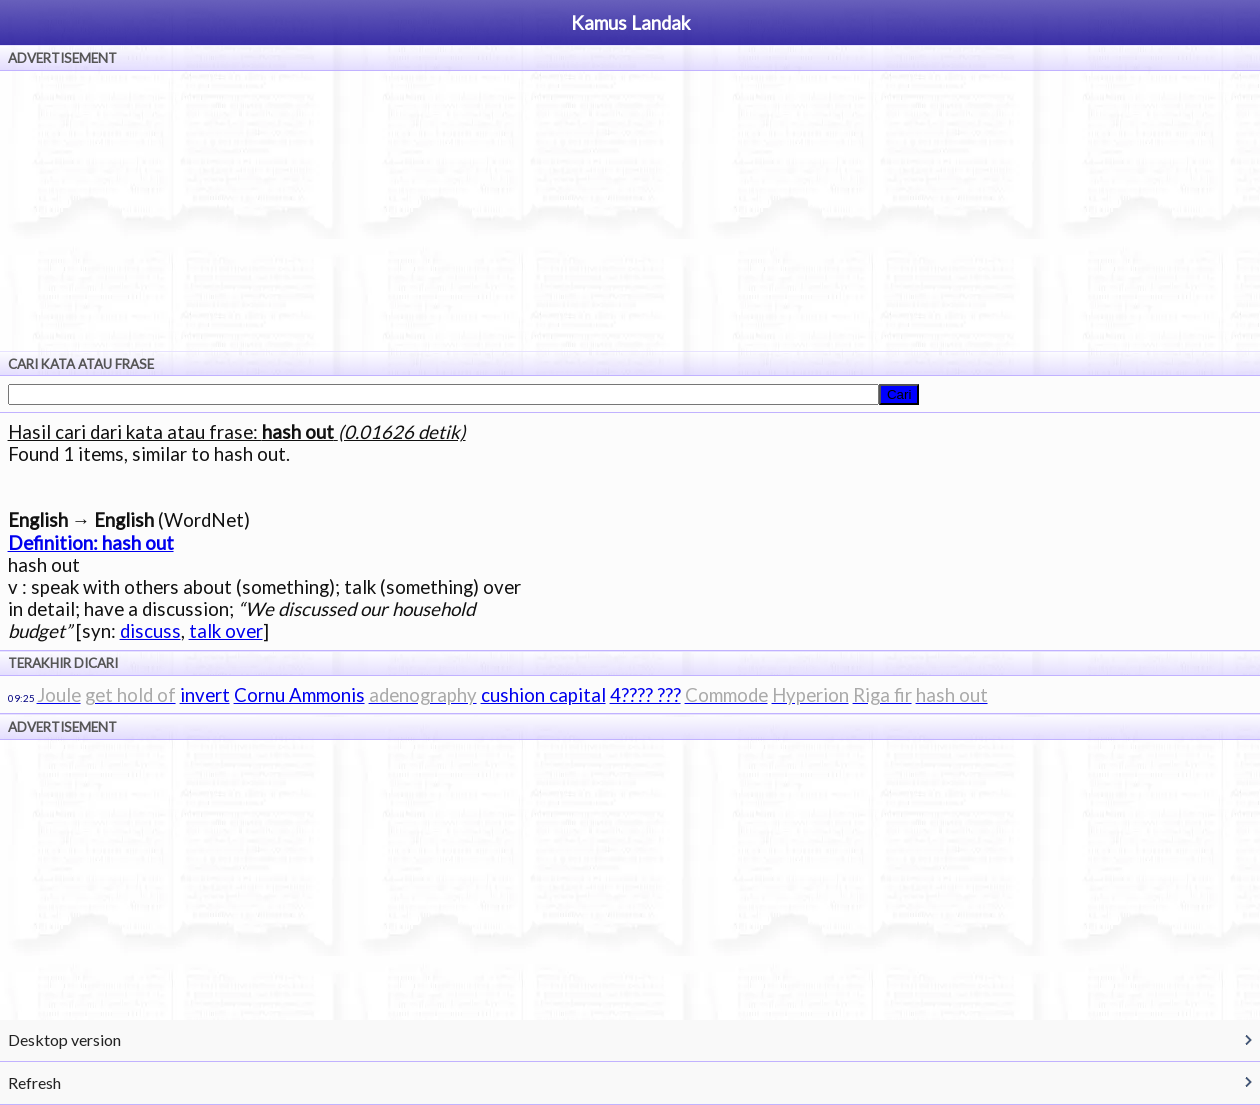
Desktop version (64, 1039)
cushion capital (543, 695)
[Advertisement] (630, 211)
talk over (226, 631)
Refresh (34, 1082)
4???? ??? (645, 695)
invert (205, 695)
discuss (150, 631)
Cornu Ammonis (299, 695)
